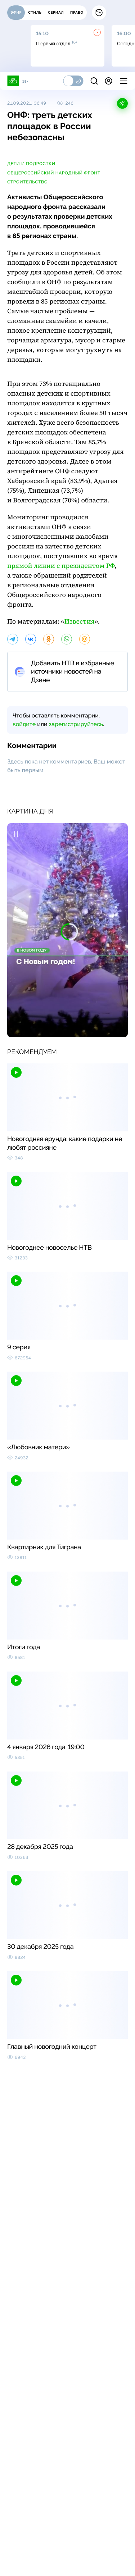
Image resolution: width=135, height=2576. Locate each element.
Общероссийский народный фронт (53, 172)
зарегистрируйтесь (76, 724)
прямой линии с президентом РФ (60, 565)
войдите (24, 724)
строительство (27, 181)
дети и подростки (31, 163)
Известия (79, 621)
